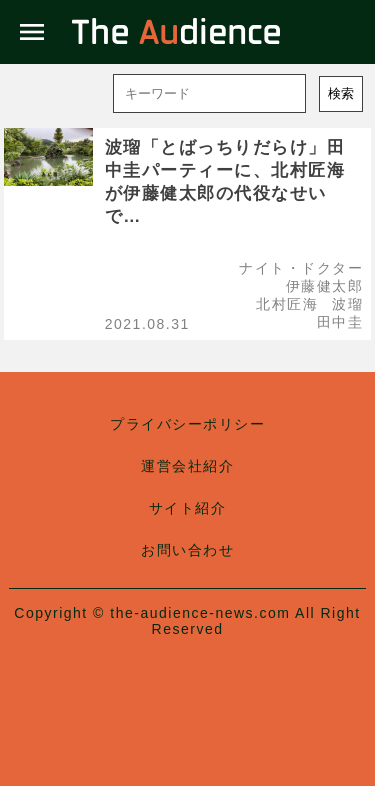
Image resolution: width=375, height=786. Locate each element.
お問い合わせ (187, 550)
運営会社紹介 (187, 466)
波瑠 (347, 304)
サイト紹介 (188, 508)
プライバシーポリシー (187, 424)
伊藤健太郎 (325, 286)
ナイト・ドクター (301, 268)
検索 (341, 93)
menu (32, 32)
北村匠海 (287, 304)
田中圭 (340, 322)
